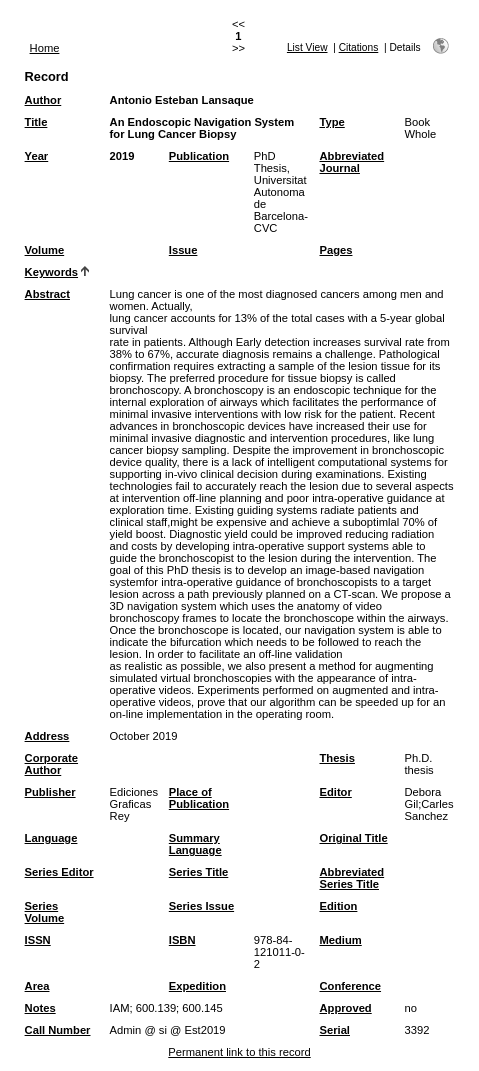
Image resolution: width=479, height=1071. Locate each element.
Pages (335, 250)
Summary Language (195, 844)
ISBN (182, 940)
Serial (334, 1030)
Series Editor (59, 872)
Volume (45, 250)
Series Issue (201, 906)
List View (307, 47)
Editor (335, 792)
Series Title (199, 872)
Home (45, 48)
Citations (359, 47)
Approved (345, 1008)
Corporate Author (51, 764)
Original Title (353, 838)
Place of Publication (199, 798)
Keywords (51, 272)
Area (37, 986)
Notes (40, 1008)
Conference (350, 986)
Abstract (47, 294)
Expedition (197, 986)
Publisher (50, 792)
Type (331, 122)
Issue (183, 250)
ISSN (38, 940)
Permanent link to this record (239, 1052)
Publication (199, 156)
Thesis (336, 758)
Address (47, 736)
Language (51, 838)
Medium (340, 940)
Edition (338, 906)
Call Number (58, 1030)
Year (37, 156)
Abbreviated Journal (351, 162)
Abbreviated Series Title (351, 878)
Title (36, 122)
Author (43, 100)
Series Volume (45, 912)
